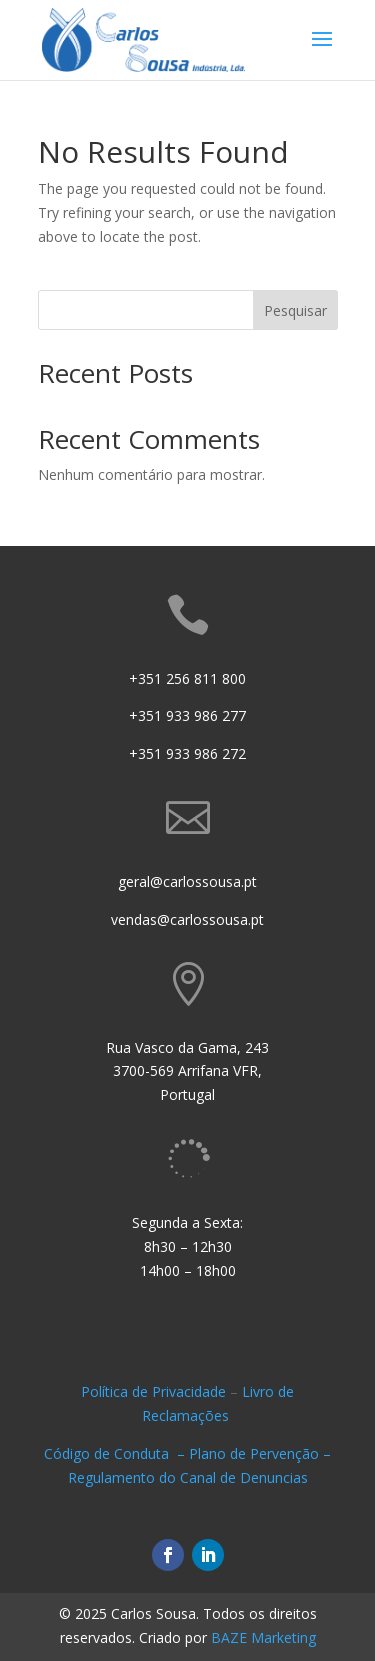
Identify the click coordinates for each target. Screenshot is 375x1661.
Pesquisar (295, 310)
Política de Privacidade (153, 1391)
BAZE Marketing (263, 1637)
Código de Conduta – (116, 1453)
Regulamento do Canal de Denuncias (188, 1477)
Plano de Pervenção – (260, 1453)
